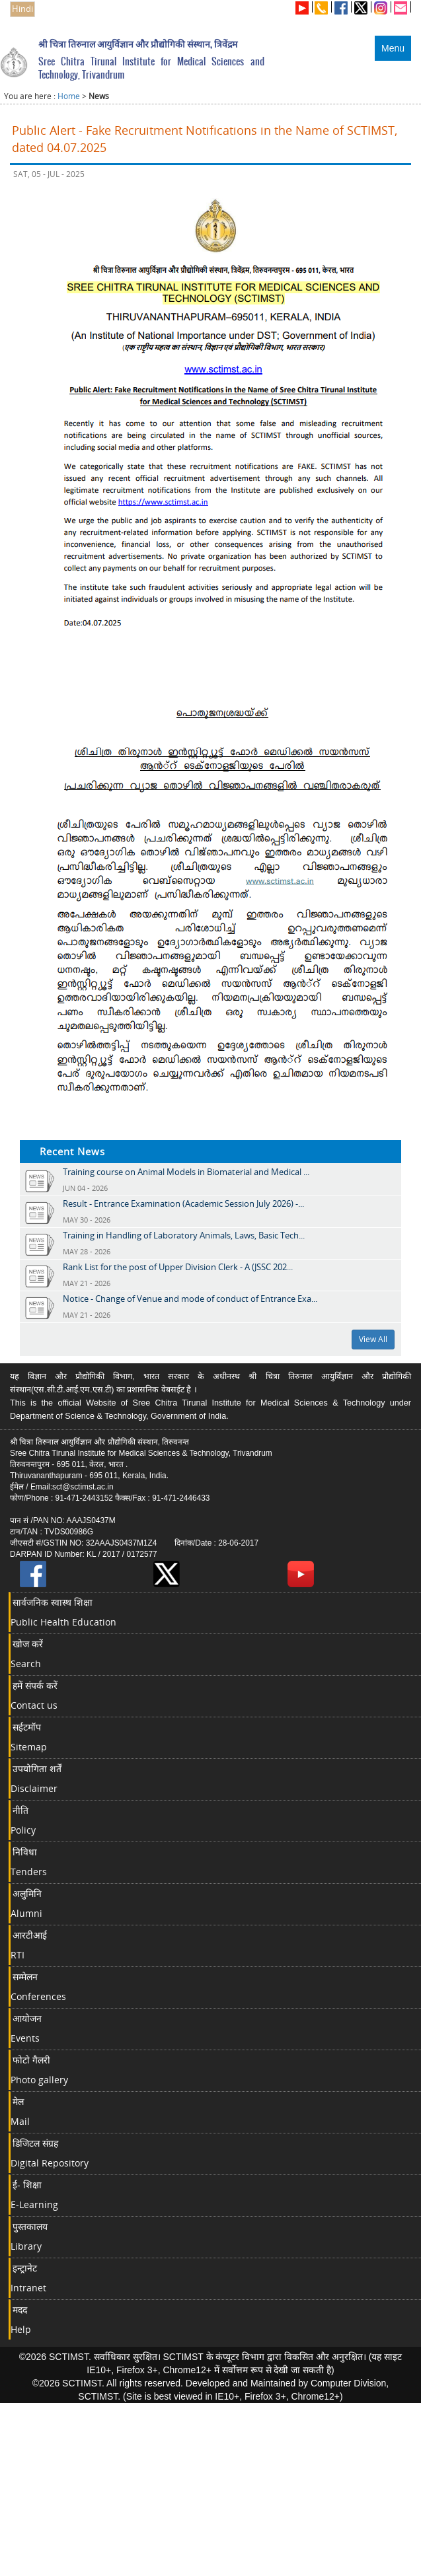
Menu (392, 48)
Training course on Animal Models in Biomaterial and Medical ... (186, 1172)
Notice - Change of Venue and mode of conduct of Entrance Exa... (190, 1299)
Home (68, 96)
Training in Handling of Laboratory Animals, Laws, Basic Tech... (184, 1235)
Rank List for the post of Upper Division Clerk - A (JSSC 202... (178, 1267)
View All (373, 1339)
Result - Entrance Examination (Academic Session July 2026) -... (183, 1203)
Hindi (22, 9)
